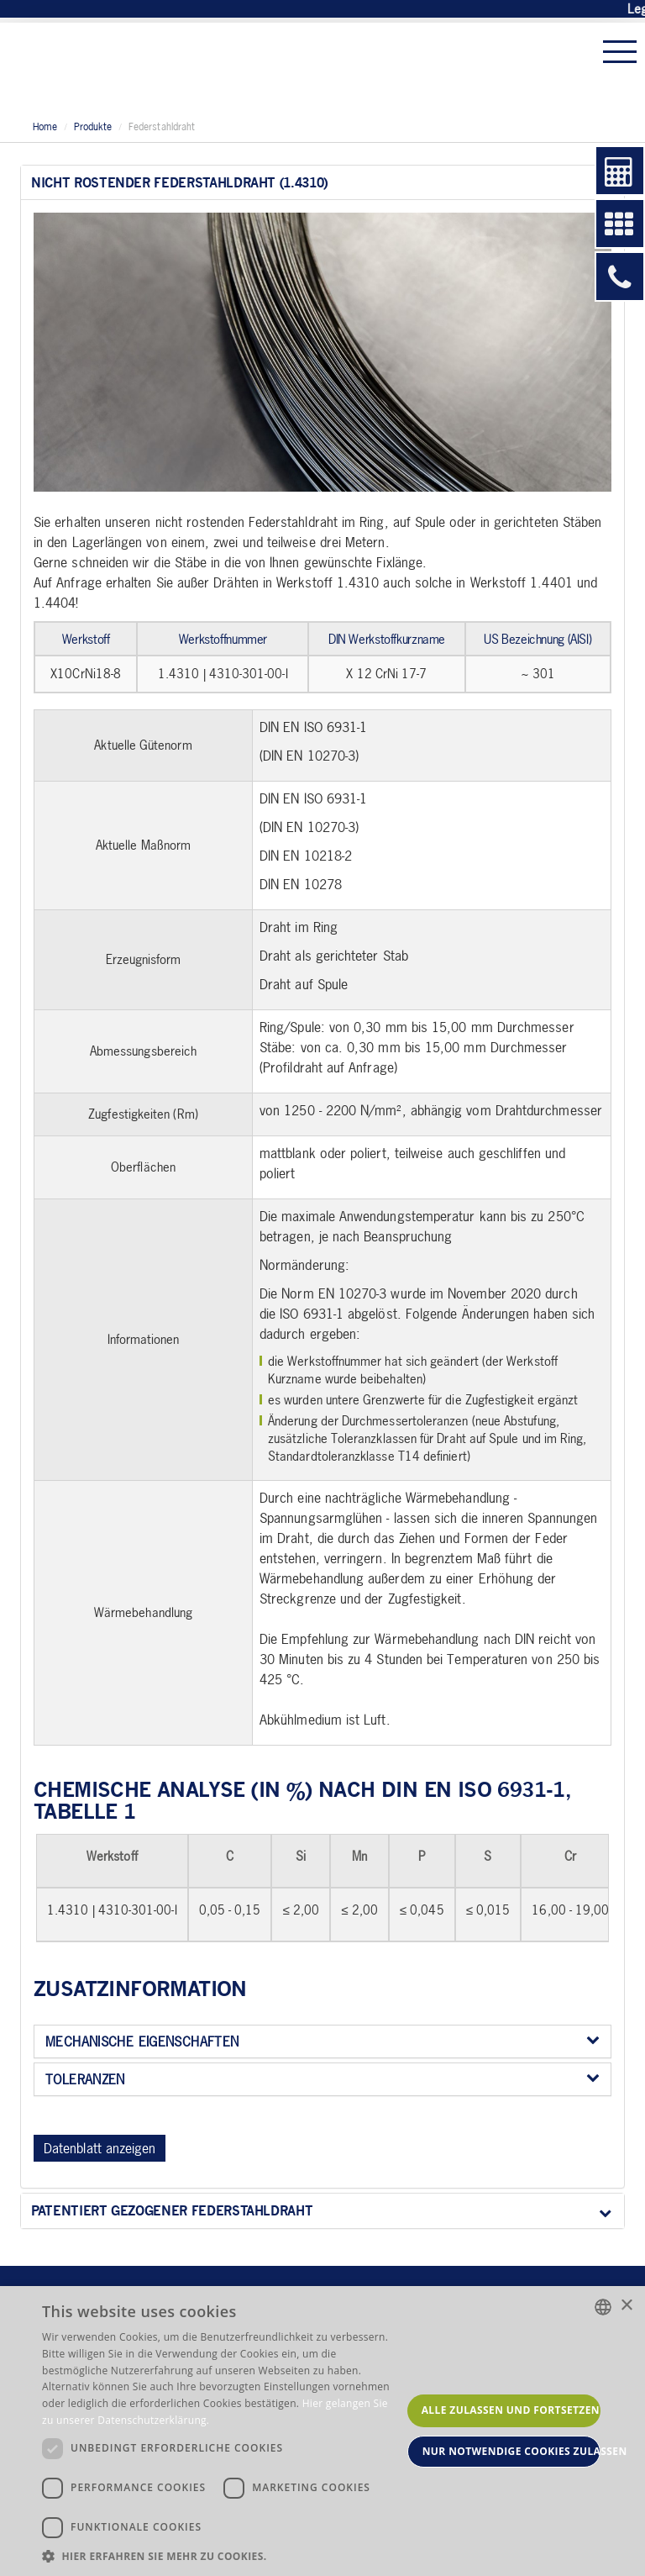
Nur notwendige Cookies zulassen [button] (511, 2451)
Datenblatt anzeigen (99, 2148)
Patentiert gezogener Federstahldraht (321, 2211)
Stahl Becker (130, 66)
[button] (221, 2555)
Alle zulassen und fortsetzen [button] (511, 2410)
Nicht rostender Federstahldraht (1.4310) (321, 183)
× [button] (626, 2305)
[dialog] (322, 2431)
